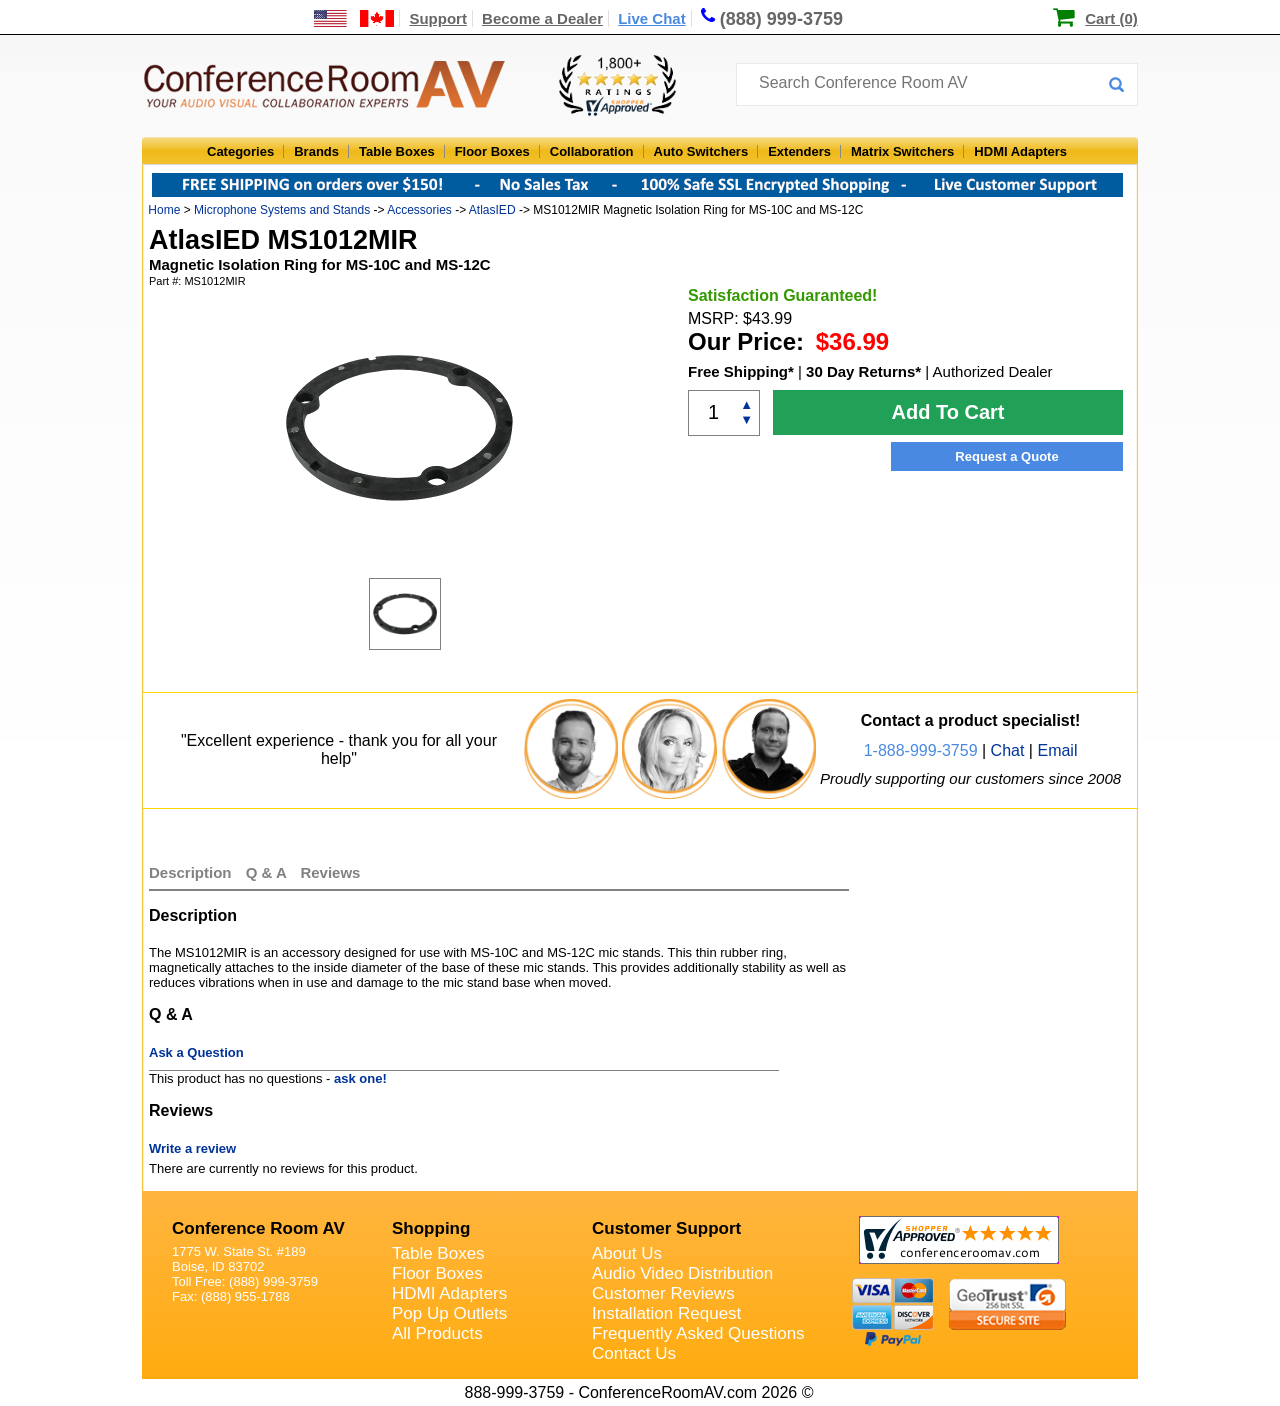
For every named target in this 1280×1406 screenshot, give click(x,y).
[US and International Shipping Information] (354, 18)
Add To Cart (948, 412)
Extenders (799, 151)
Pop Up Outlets (449, 1313)
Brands (316, 151)
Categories (240, 151)
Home (164, 210)
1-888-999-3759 (921, 750)
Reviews (330, 872)
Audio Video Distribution (682, 1273)
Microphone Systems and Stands (282, 210)
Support (438, 18)
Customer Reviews (663, 1293)
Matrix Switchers (902, 151)
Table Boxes (397, 151)
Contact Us (634, 1353)
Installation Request (666, 1313)
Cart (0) (1111, 18)
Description (190, 872)
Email (1057, 750)
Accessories (419, 210)
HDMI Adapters (1020, 151)
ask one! (360, 1078)
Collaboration (592, 151)
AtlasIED (492, 210)
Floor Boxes (492, 151)
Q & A (268, 872)
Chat (1008, 750)
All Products (437, 1333)
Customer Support (666, 1228)
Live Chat (652, 18)
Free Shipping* (741, 371)
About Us (627, 1253)
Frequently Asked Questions (698, 1333)
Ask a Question (196, 1052)
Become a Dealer (542, 18)
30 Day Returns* (863, 371)
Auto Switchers (701, 151)
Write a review (192, 1148)
